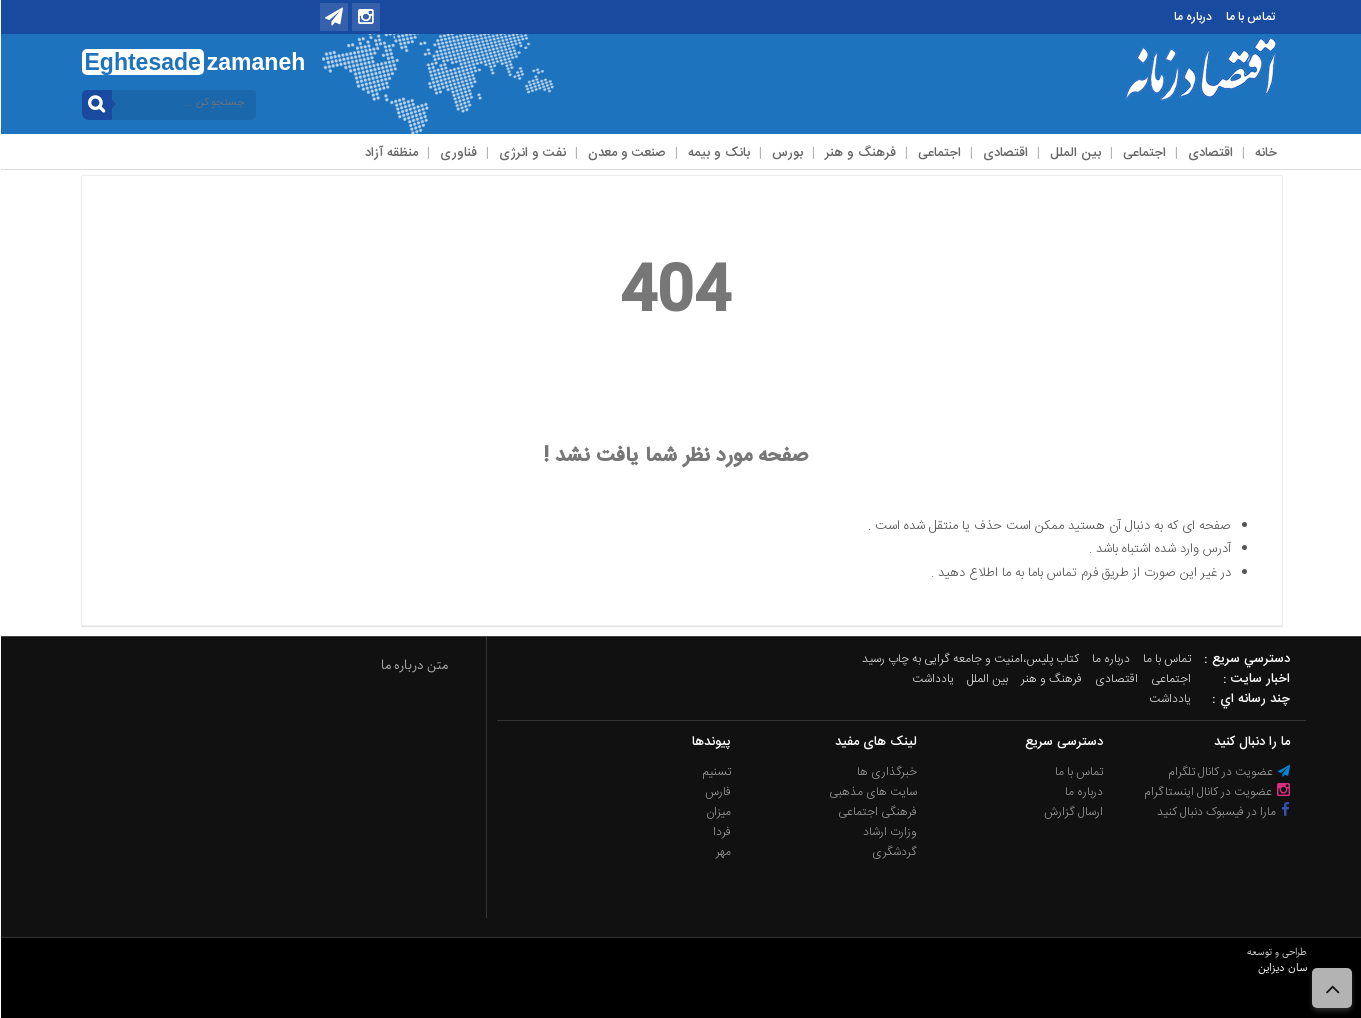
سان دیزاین (1281, 967)
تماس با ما (1249, 17)
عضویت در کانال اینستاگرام (1216, 792)
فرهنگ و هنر (859, 153)
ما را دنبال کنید (1251, 742)
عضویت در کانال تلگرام (1228, 772)
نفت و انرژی (531, 153)
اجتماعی (1143, 153)
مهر (722, 852)
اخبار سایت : (1255, 679)
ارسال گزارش (1072, 812)
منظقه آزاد (390, 153)
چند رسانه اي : (1250, 699)
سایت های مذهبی (872, 792)
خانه (1265, 153)
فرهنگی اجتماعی (876, 812)
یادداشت (932, 679)
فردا (721, 832)
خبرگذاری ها (886, 772)
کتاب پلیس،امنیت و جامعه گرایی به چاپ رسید (969, 659)
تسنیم (716, 772)
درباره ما (1192, 17)
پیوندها (710, 742)
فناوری (457, 153)
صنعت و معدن (626, 153)
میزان (717, 812)
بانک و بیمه (718, 153)
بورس (786, 153)
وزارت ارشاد (889, 832)
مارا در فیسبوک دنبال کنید (1222, 812)
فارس (717, 792)
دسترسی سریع (1063, 742)
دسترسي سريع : (1246, 659)
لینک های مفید (875, 742)
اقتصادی (1209, 153)
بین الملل (1074, 153)
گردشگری (893, 852)
